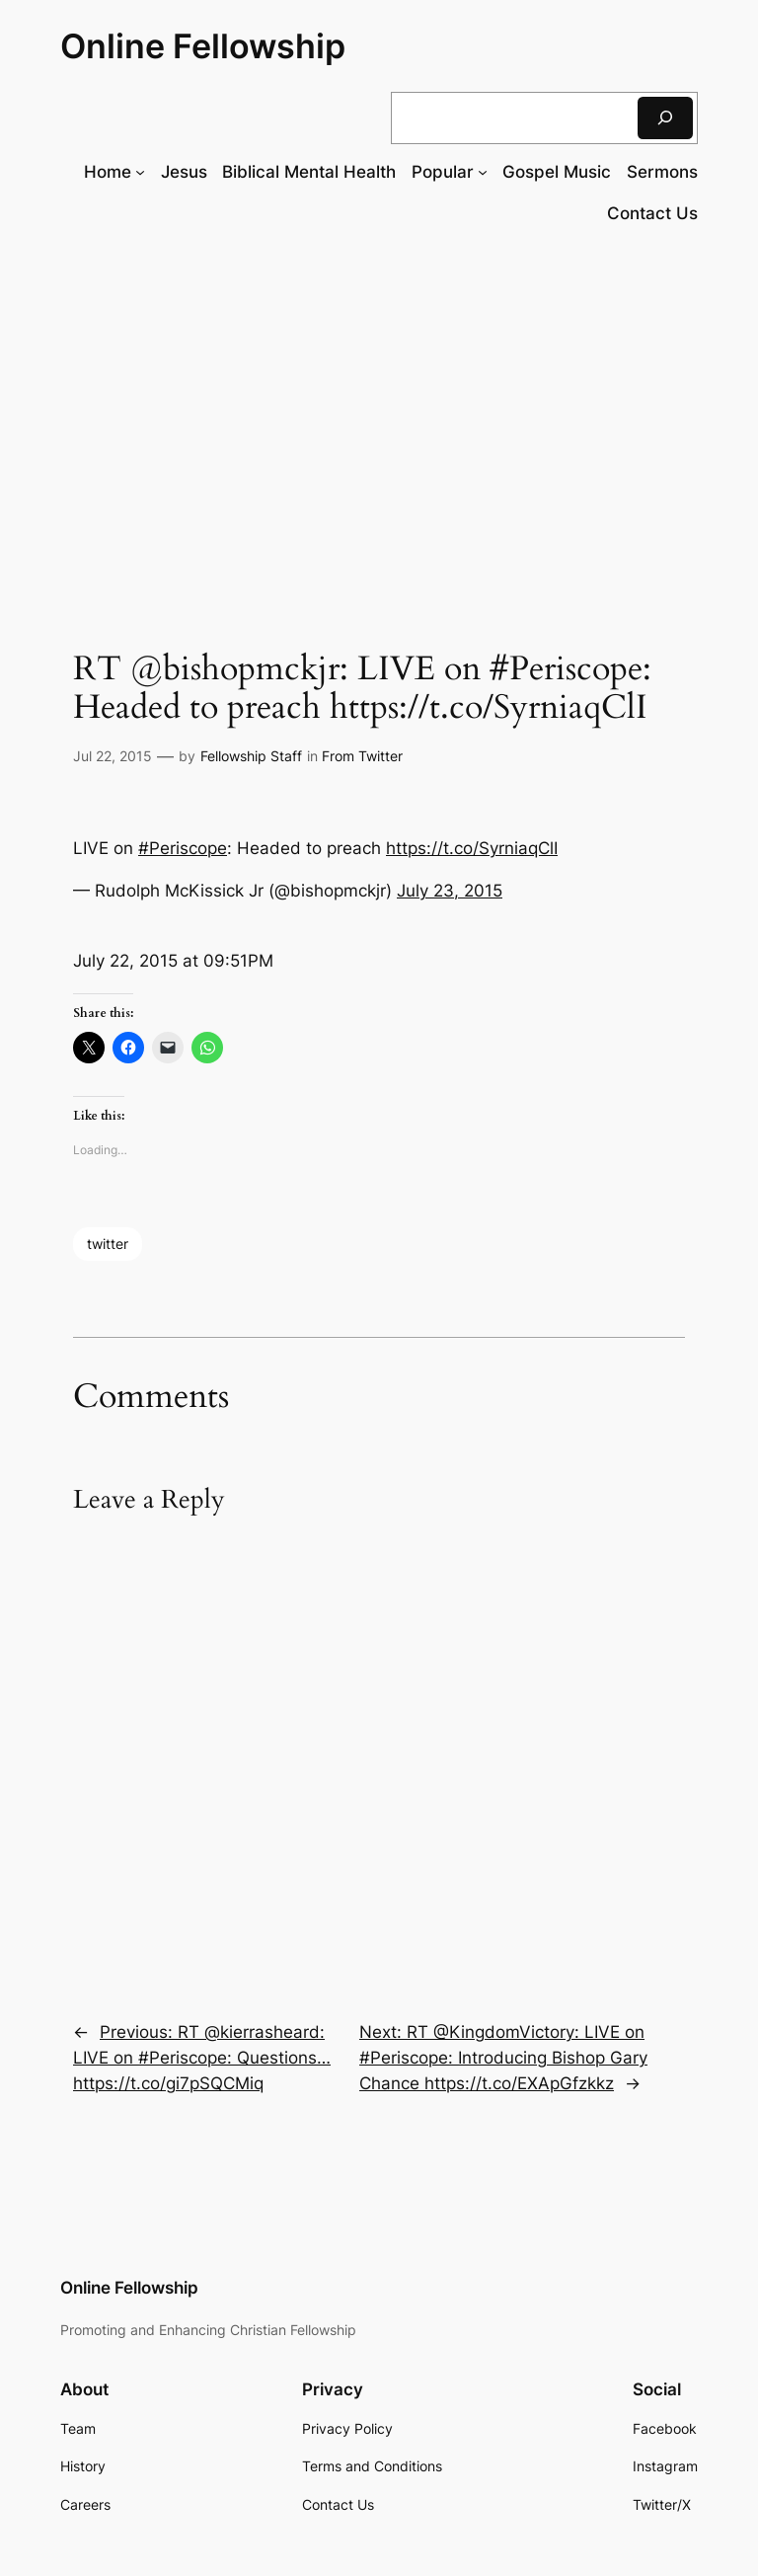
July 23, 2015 (449, 890)
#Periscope (182, 848)
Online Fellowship (202, 46)
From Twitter (362, 755)
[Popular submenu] (483, 172)
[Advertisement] (379, 402)
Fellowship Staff (251, 755)
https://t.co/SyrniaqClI (472, 848)
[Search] (665, 118)
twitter (107, 1243)
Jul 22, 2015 (112, 755)
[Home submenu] (140, 172)
